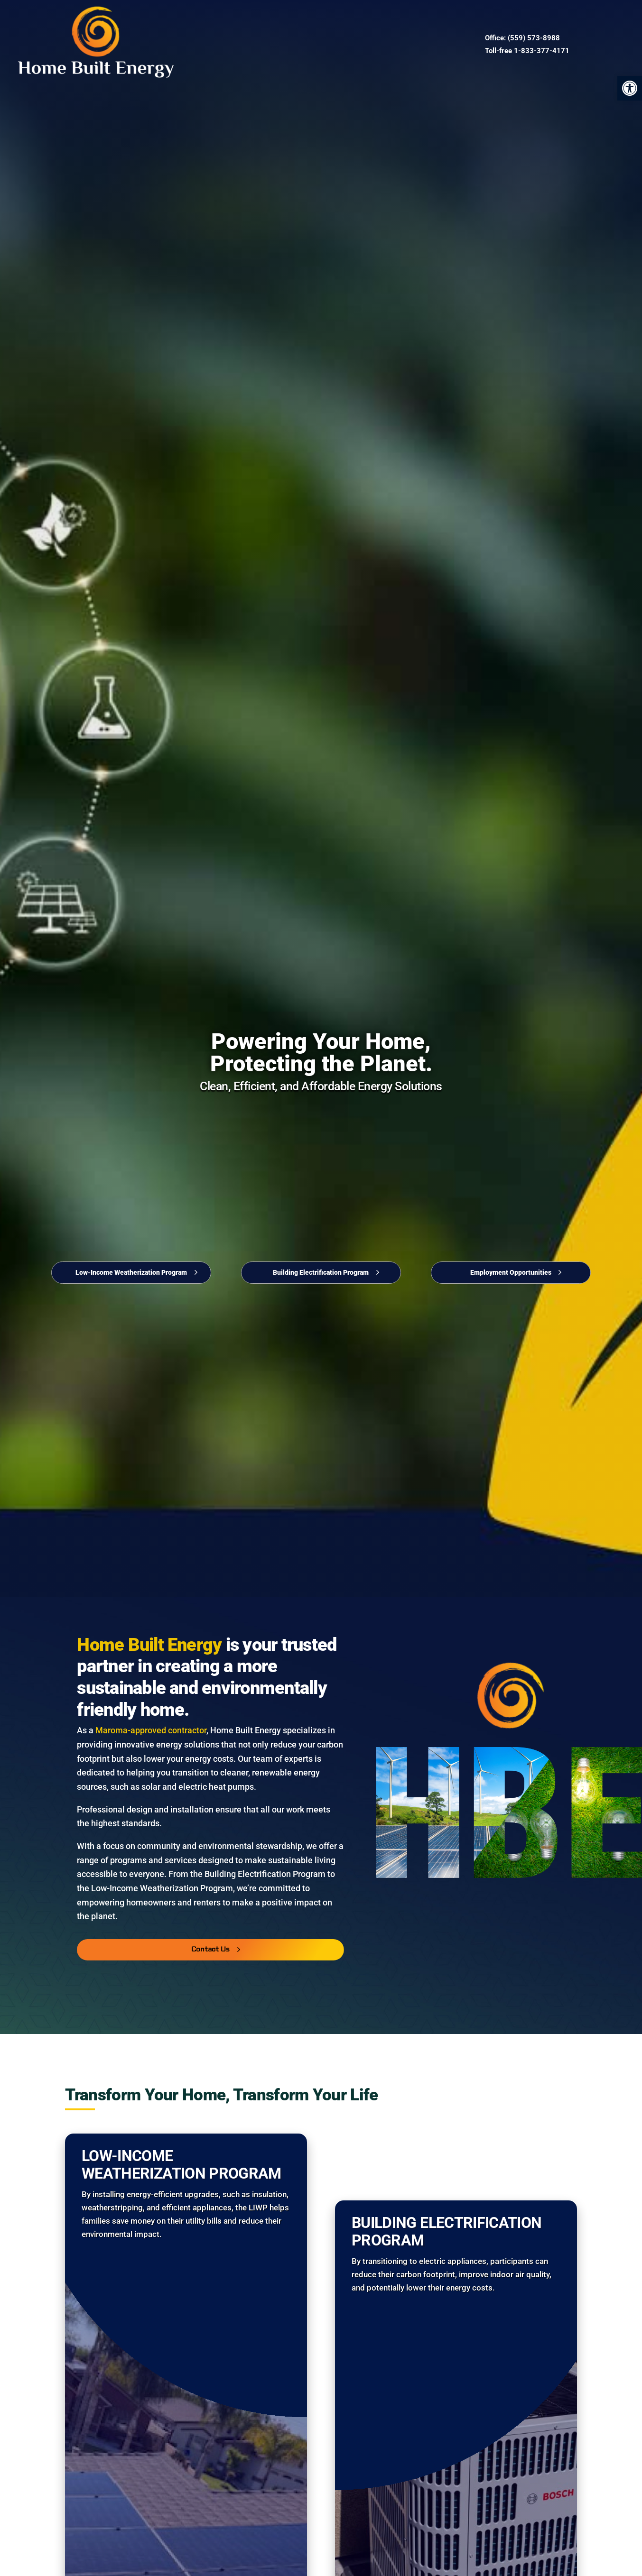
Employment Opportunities (510, 1272)
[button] (629, 88)
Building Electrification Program (321, 1272)
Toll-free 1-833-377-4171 (527, 50)
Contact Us (317, 44)
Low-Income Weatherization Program (131, 1272)
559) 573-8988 (535, 38)
